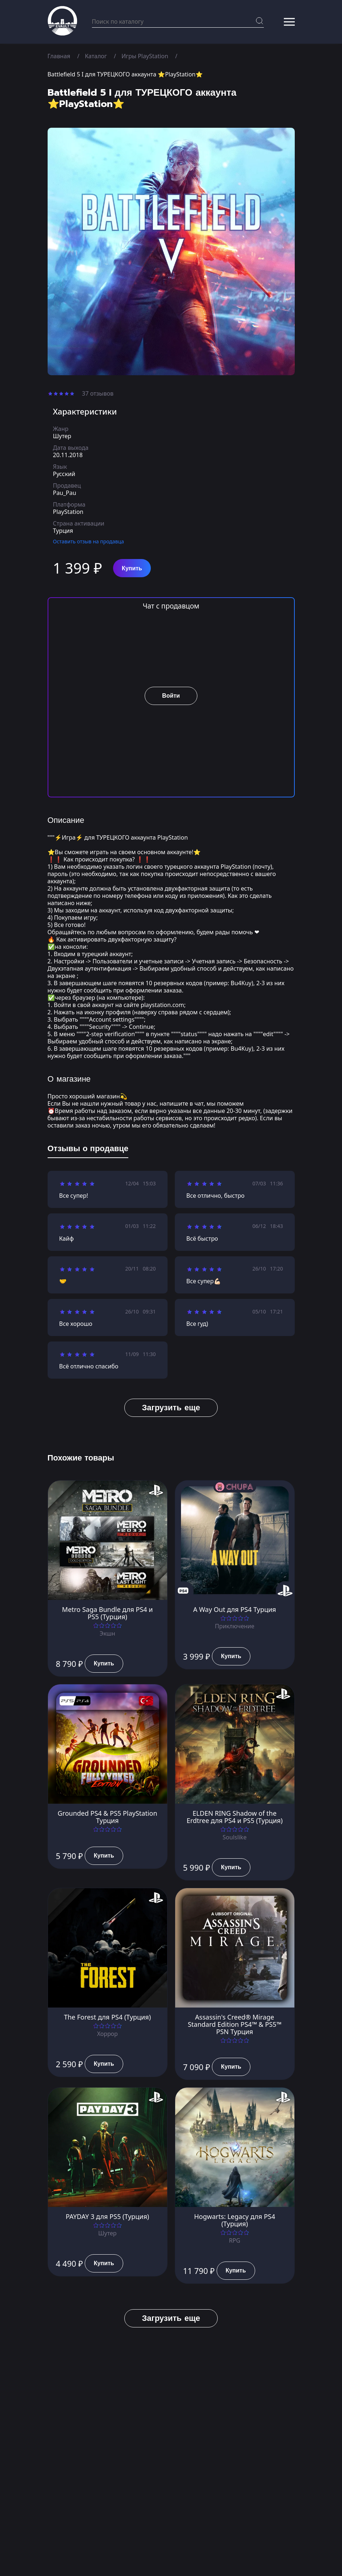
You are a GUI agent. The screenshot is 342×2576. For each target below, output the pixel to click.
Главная (59, 56)
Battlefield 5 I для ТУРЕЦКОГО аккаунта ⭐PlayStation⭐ (126, 74)
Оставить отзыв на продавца (88, 541)
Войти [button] (171, 695)
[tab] (88, 1150)
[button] (289, 21)
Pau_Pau (64, 493)
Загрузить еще (171, 1408)
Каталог (96, 56)
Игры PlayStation (145, 56)
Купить (132, 568)
